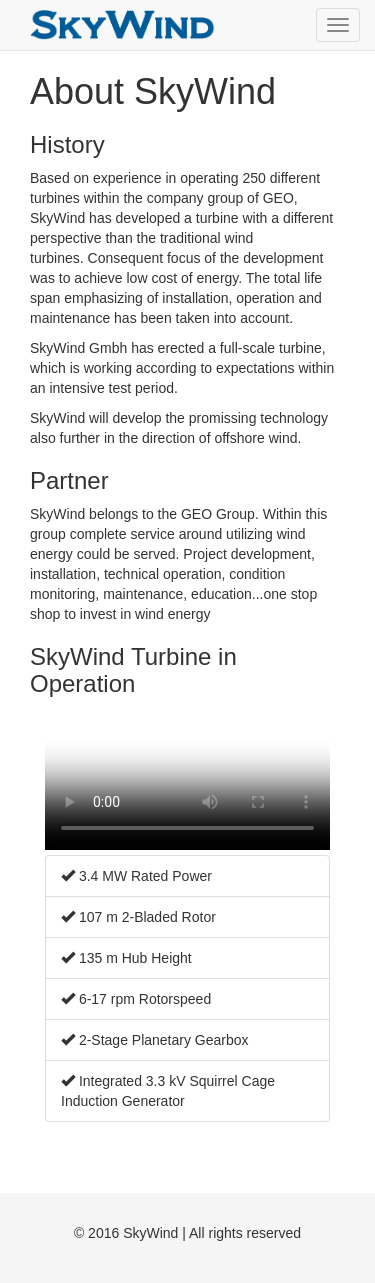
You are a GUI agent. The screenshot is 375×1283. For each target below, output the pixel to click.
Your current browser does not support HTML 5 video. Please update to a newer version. (187, 778)
